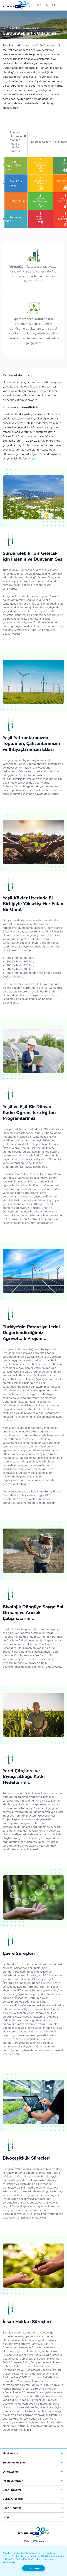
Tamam (33, 2568)
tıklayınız (33, 459)
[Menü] (60, 5)
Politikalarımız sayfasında (33, 2553)
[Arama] (53, 5)
